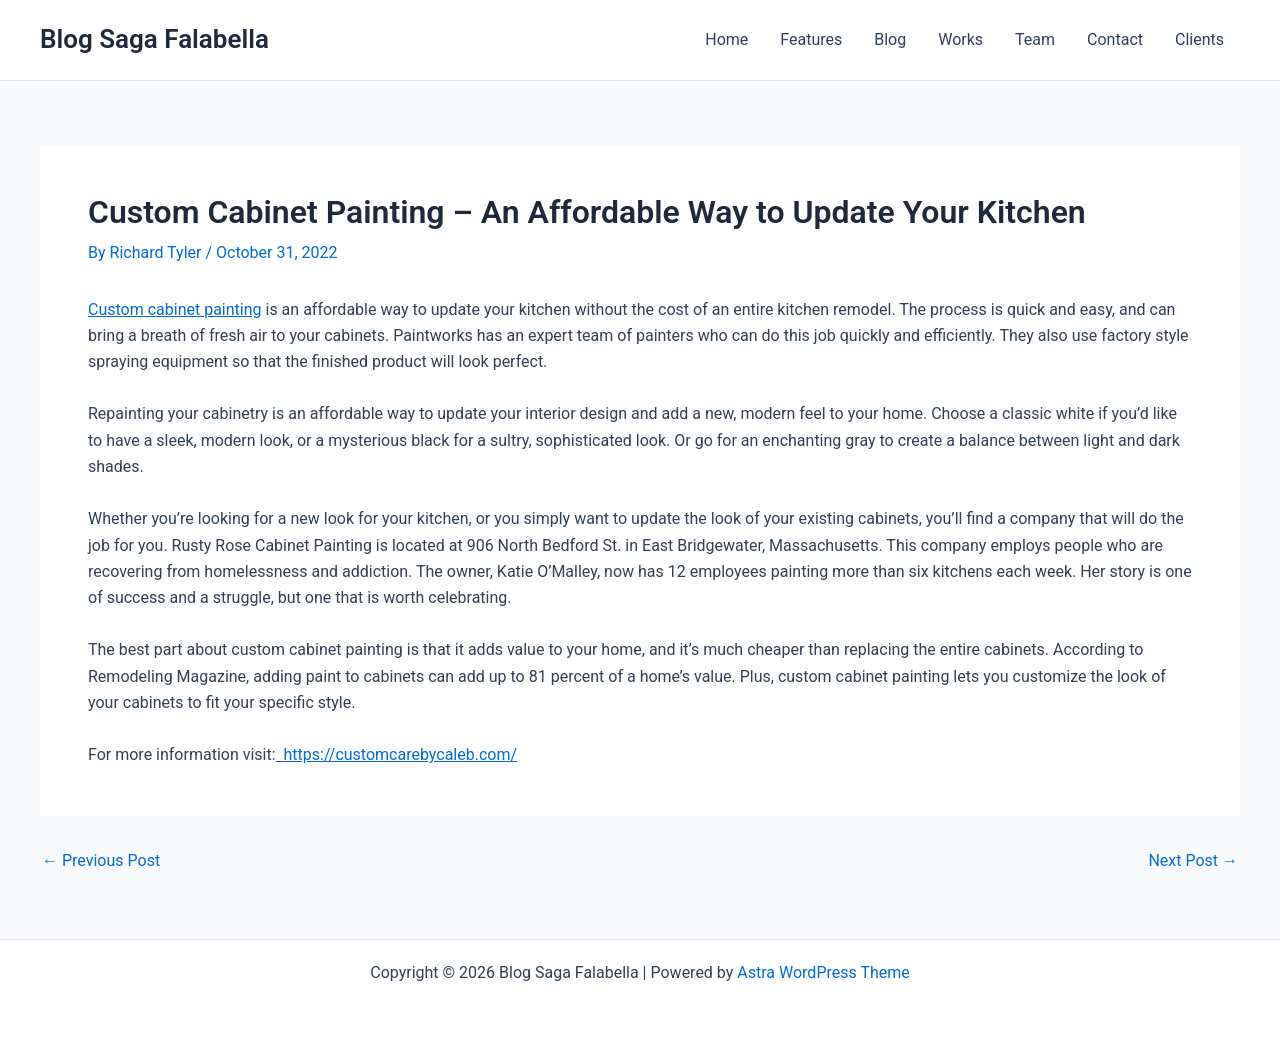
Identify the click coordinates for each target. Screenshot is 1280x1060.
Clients (1199, 39)
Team (1035, 39)
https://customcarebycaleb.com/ (401, 754)
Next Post (1193, 861)
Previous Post (101, 861)
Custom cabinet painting (175, 309)
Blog (890, 39)
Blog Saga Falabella (154, 39)
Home (726, 39)
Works (960, 39)
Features (811, 39)
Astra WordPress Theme (823, 972)
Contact (1115, 39)
